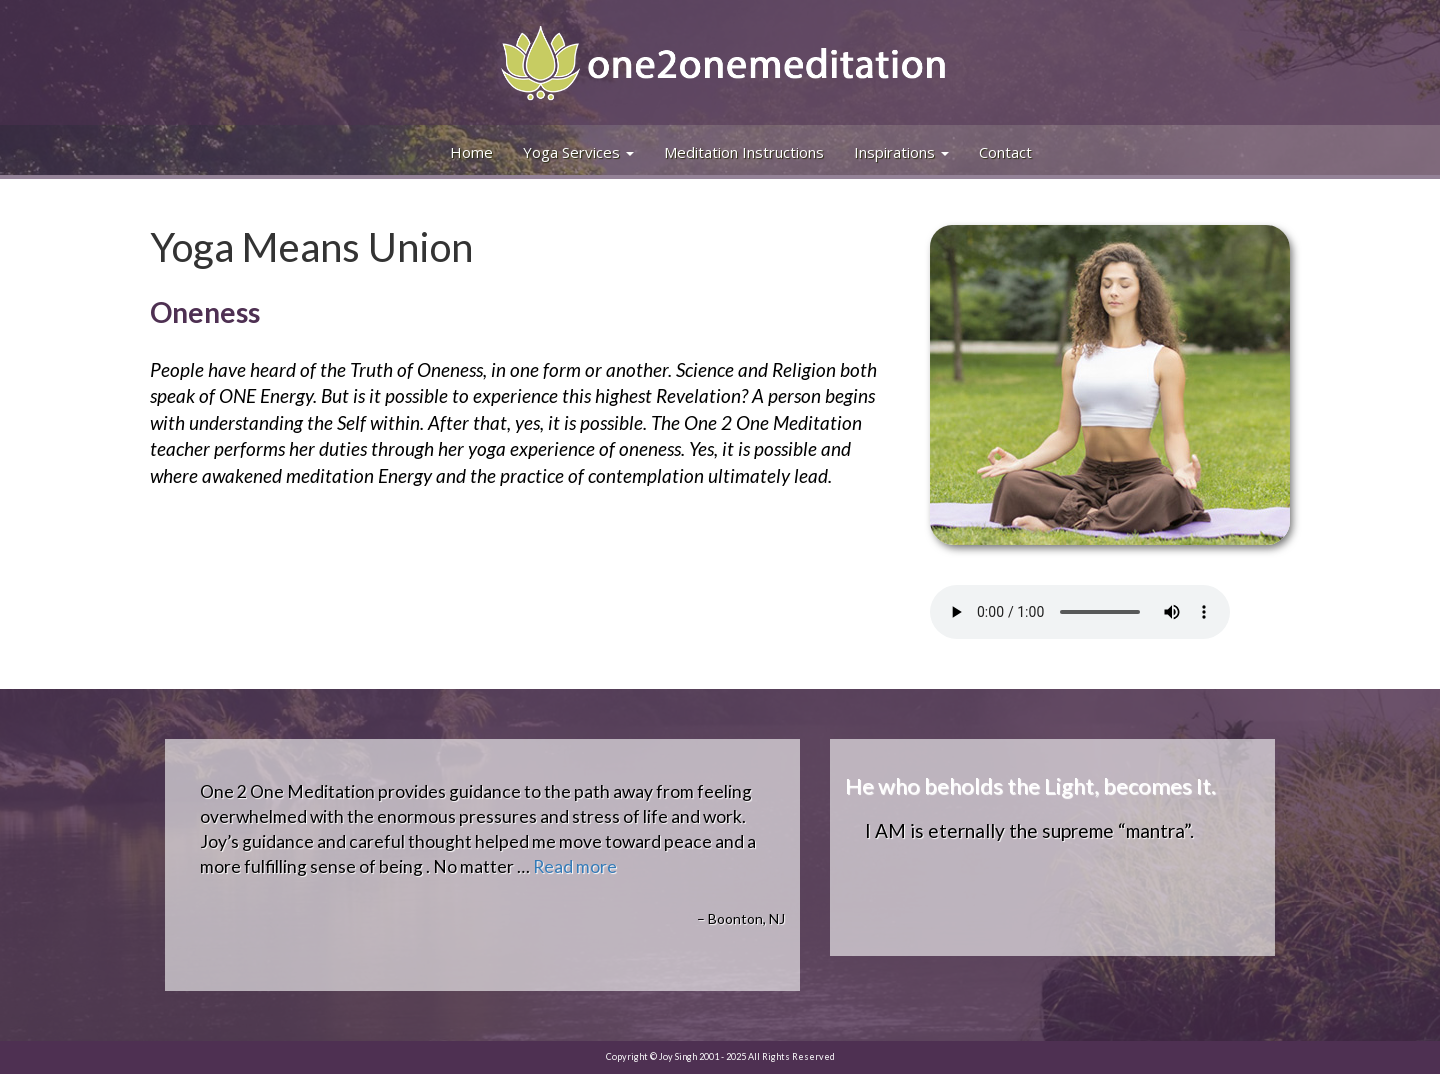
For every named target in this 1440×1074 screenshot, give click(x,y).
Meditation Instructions (744, 152)
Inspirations (901, 152)
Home (471, 152)
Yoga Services (578, 152)
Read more (575, 866)
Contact (1005, 152)
